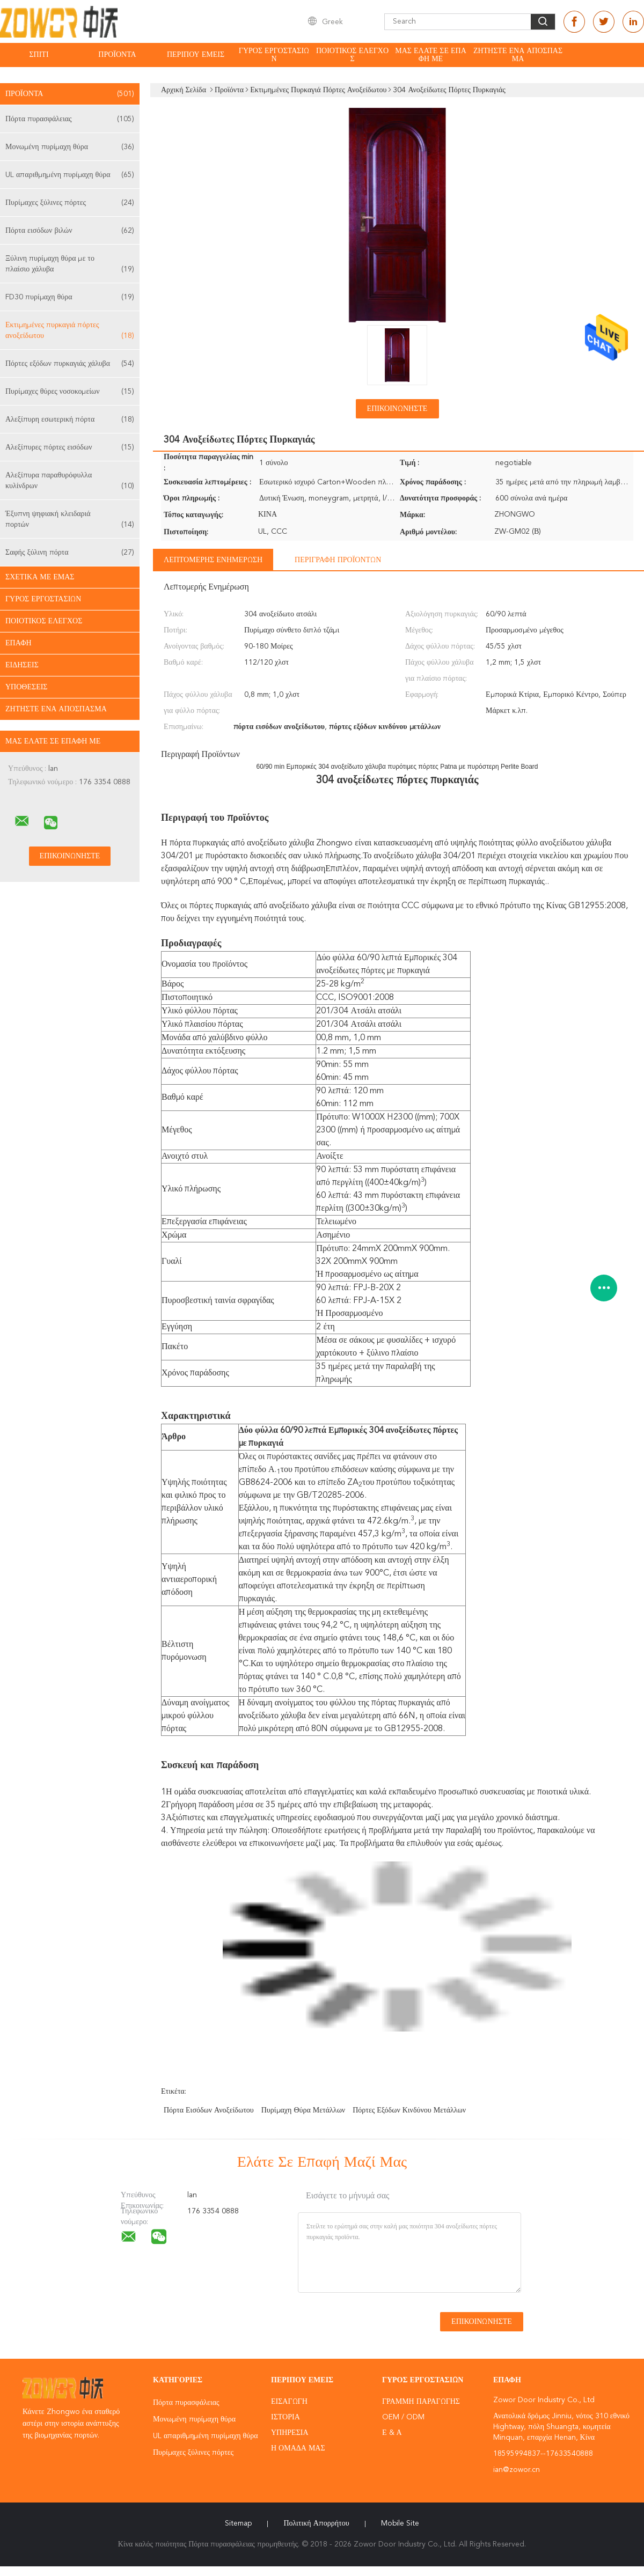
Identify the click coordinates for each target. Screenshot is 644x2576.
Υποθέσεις (26, 687)
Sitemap (238, 2523)
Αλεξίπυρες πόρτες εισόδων (69, 447)
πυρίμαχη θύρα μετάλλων (303, 2110)
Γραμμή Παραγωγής (421, 2401)
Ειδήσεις (22, 665)
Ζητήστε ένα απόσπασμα (517, 55)
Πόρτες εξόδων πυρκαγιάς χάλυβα (69, 363)
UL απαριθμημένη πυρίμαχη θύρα (69, 175)
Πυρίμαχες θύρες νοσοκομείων (69, 391)
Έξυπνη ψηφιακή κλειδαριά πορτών (69, 520)
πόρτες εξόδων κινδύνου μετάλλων (409, 2110)
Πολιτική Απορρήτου (316, 2523)
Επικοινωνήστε (397, 409)
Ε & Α (392, 2433)
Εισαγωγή (289, 2401)
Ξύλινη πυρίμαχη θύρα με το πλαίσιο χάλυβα (69, 265)
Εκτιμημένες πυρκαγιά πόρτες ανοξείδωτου (69, 331)
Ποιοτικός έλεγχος (352, 55)
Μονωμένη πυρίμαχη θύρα (69, 147)
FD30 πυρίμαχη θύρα (69, 297)
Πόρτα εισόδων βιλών (69, 230)
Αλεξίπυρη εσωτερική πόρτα (69, 419)
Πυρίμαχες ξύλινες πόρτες (69, 202)
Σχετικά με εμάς (40, 577)
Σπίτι (38, 54)
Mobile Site (400, 2523)
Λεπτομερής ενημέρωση (213, 560)
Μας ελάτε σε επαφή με (430, 55)
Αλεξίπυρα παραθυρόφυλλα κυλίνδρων (69, 481)
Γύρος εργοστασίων (274, 55)
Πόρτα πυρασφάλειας (69, 119)
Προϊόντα (117, 54)
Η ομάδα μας (298, 2448)
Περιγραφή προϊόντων (338, 560)
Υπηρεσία (290, 2433)
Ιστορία (285, 2417)
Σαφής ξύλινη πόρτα (69, 552)
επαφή (18, 643)
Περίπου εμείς (195, 54)
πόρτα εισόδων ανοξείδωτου (209, 2110)
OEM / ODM (403, 2417)
